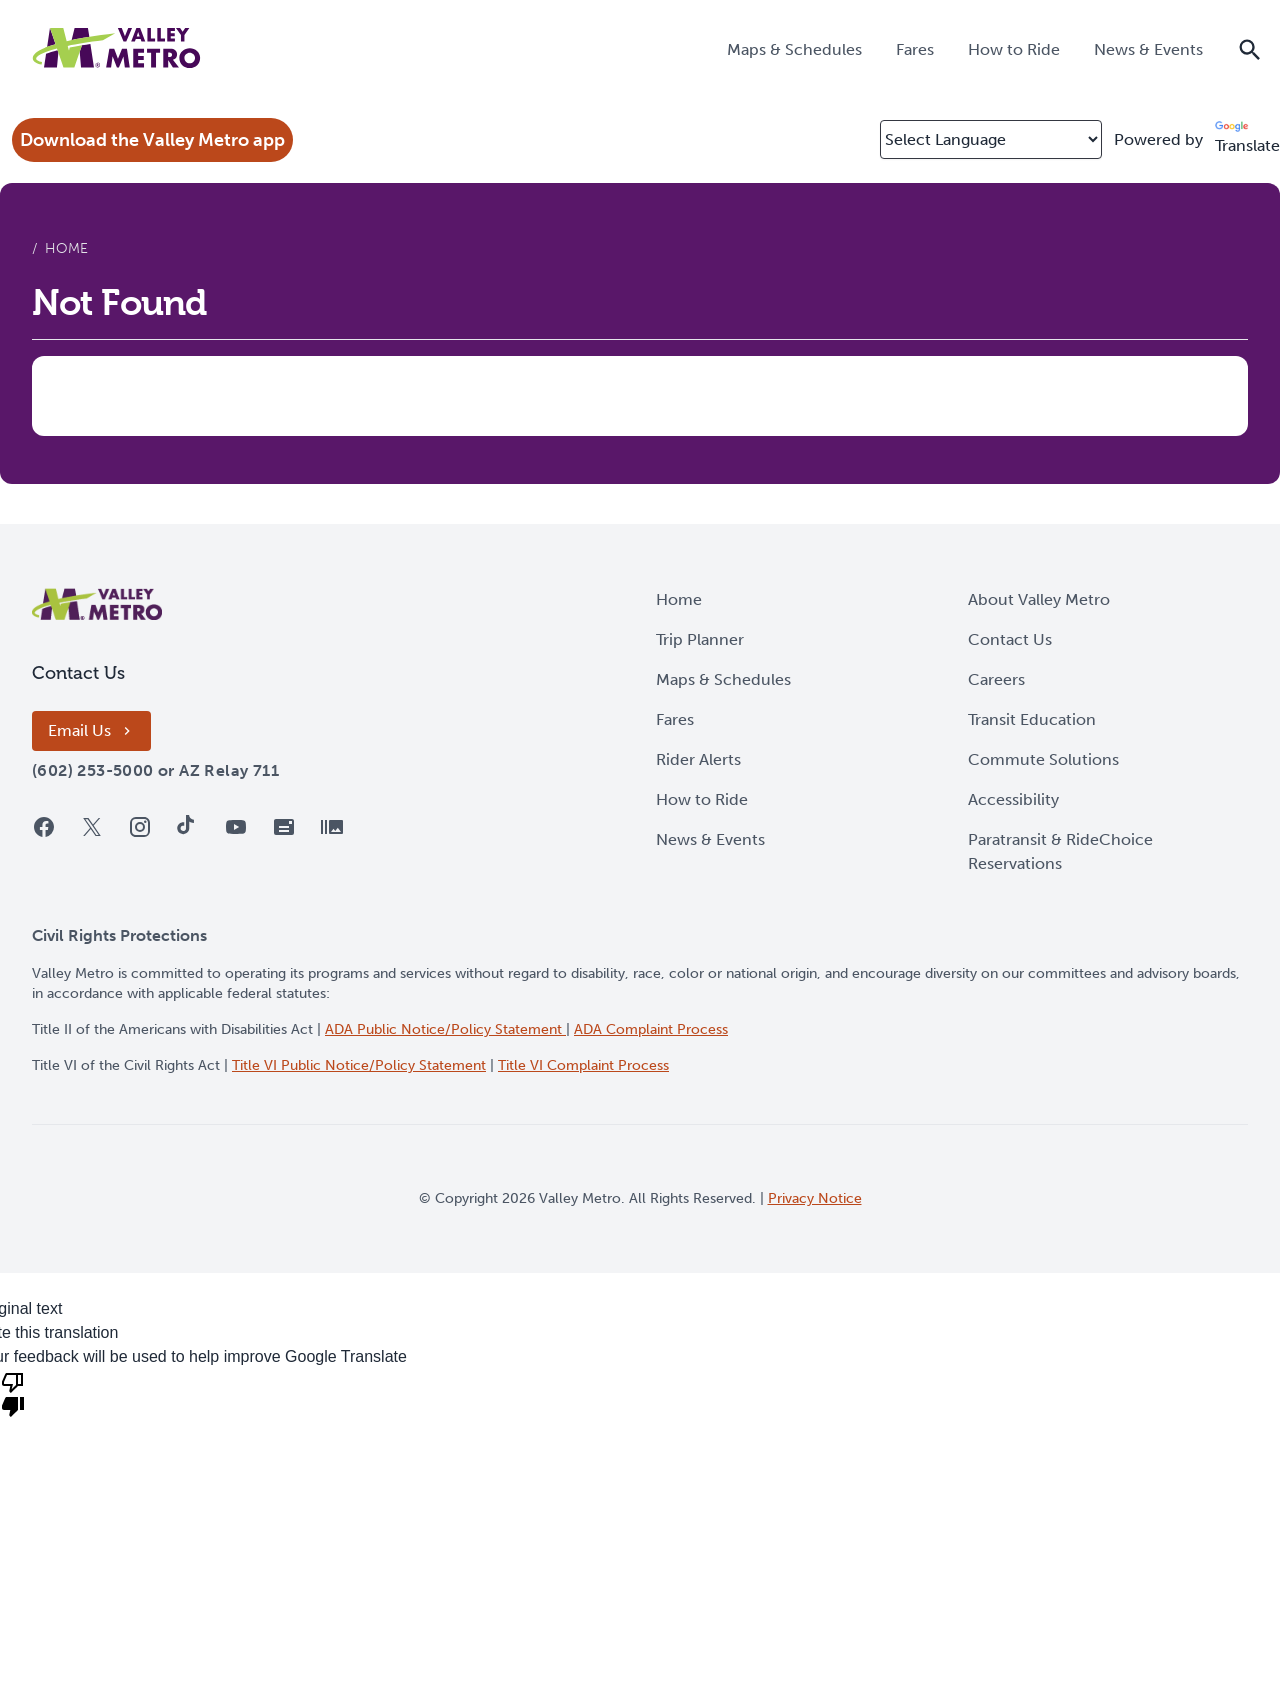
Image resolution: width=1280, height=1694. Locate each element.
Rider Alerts (698, 759)
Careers (996, 679)
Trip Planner (700, 639)
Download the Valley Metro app (152, 140)
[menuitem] (794, 48)
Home (679, 599)
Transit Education (1032, 719)
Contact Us (1010, 639)
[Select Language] (991, 139)
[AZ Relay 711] (229, 770)
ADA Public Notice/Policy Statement (445, 1029)
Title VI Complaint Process (583, 1065)
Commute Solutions (1043, 759)
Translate (1247, 138)
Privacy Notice (815, 1198)
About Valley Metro (1039, 599)
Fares (675, 719)
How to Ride (702, 799)
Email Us (91, 730)
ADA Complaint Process (651, 1029)
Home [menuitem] (66, 248)
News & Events (710, 839)
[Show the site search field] (1250, 48)
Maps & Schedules (723, 679)
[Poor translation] (13, 1393)
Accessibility (1013, 799)
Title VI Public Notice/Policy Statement (359, 1065)
